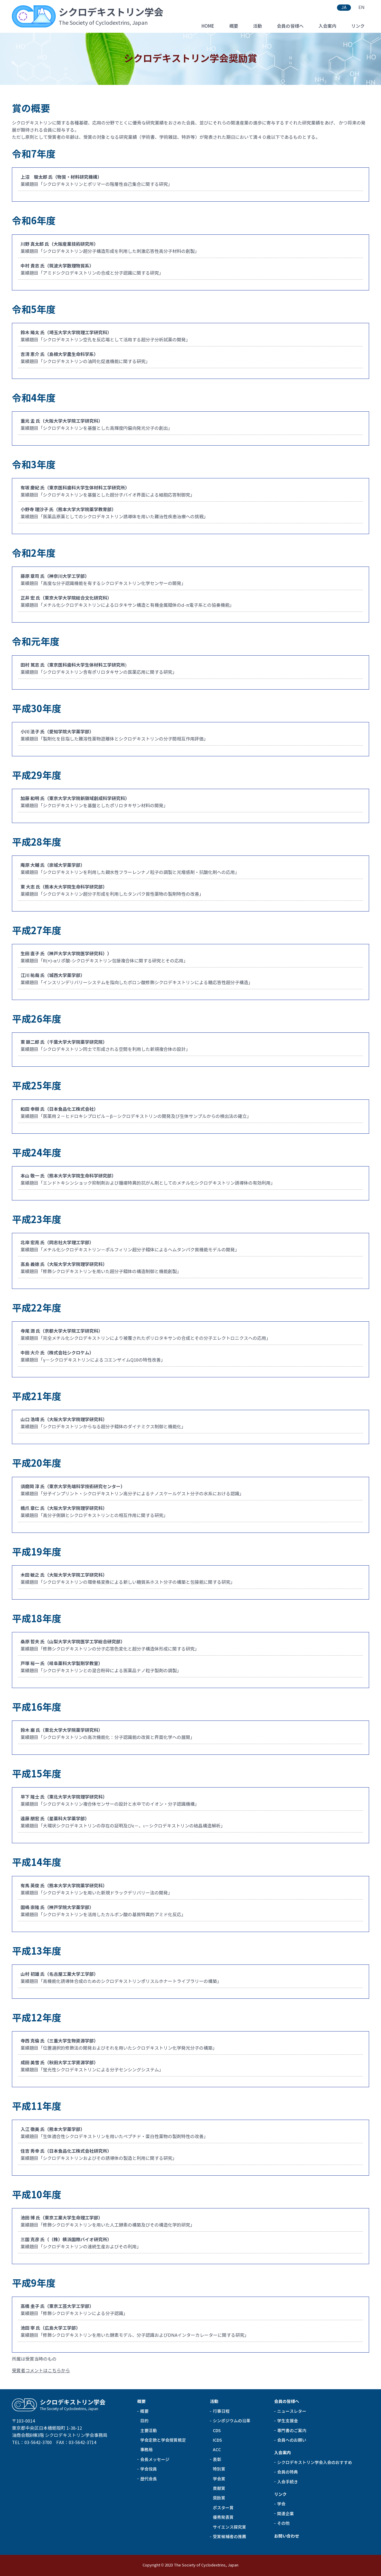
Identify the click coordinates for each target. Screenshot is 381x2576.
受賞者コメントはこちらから (41, 2370)
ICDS (217, 2440)
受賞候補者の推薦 (229, 2536)
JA (343, 7)
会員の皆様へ (290, 26)
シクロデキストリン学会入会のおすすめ (314, 2462)
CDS (217, 2430)
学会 (281, 2504)
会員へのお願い (291, 2440)
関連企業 (285, 2513)
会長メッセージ (154, 2459)
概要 (233, 26)
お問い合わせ (286, 2536)
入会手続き (287, 2482)
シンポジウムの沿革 (231, 2420)
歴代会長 (148, 2479)
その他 (283, 2523)
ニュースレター (291, 2411)
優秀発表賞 (223, 2517)
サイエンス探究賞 (229, 2527)
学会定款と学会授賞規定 (163, 2440)
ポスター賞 (223, 2507)
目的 (144, 2420)
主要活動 (148, 2430)
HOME (208, 26)
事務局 (146, 2449)
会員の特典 (287, 2472)
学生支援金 (287, 2420)
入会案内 (327, 26)
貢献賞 (219, 2488)
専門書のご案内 (291, 2430)
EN (361, 7)
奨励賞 (219, 2498)
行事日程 (221, 2411)
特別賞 (219, 2469)
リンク (358, 26)
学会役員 (148, 2469)
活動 (257, 26)
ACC (217, 2449)
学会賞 (219, 2479)
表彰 (217, 2459)
